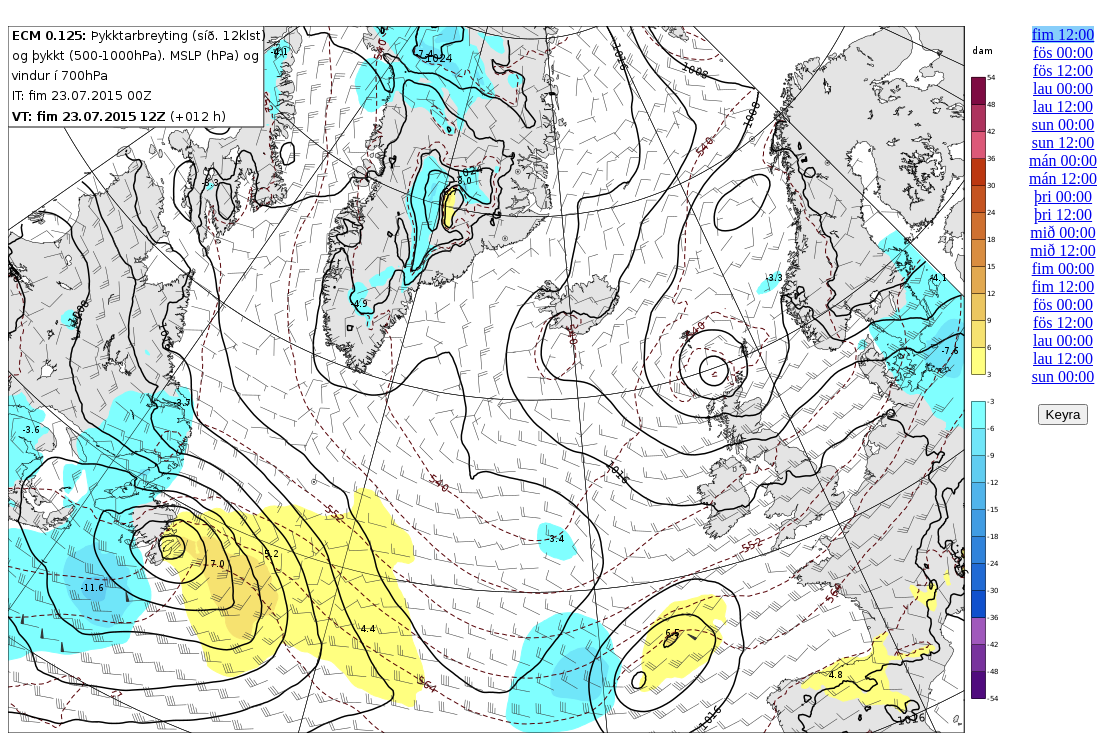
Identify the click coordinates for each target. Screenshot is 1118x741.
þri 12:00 (1063, 214)
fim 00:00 (1063, 268)
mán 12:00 (1063, 178)
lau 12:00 (1063, 106)
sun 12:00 (1063, 142)
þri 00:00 (1063, 196)
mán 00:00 (1063, 160)
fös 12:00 (1063, 70)
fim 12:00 (1063, 34)
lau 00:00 (1063, 88)
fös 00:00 (1063, 52)
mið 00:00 (1062, 232)
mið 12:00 (1062, 250)
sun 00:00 (1063, 124)
